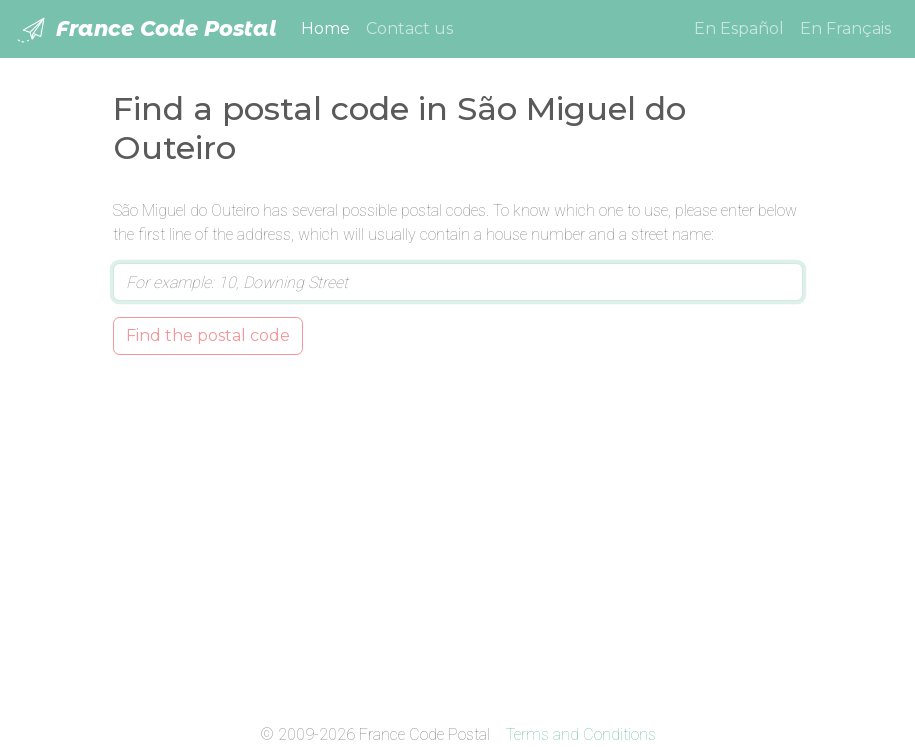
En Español (739, 28)
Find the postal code (208, 335)
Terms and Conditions (581, 734)
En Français (845, 28)
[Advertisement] (458, 535)
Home (329, 27)
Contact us (409, 28)
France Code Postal (146, 30)
